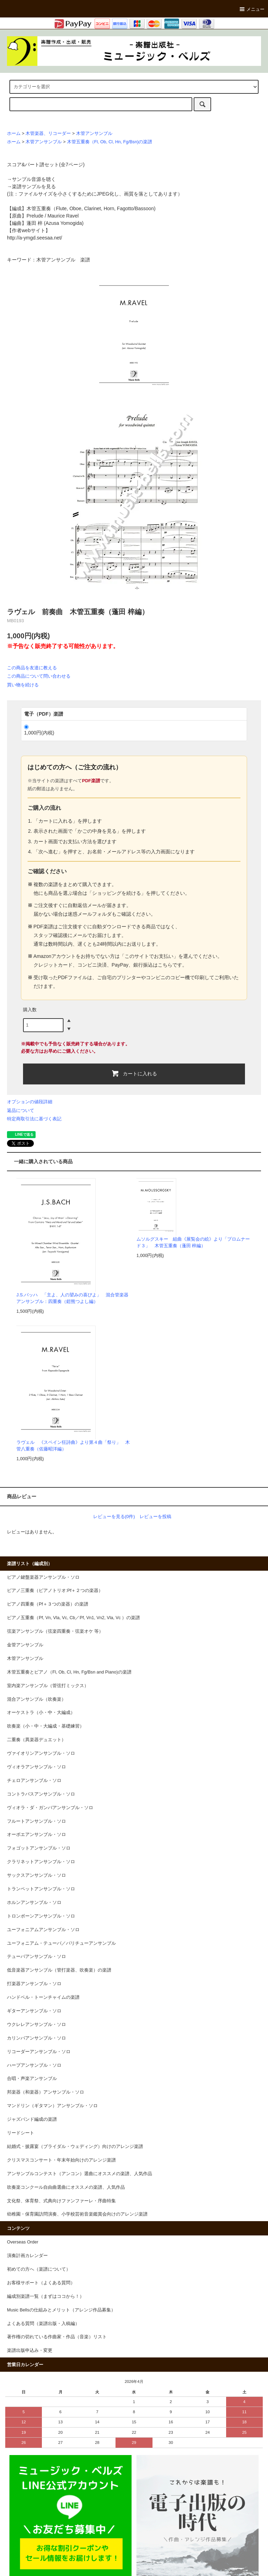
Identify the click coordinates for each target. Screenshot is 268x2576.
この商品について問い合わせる (38, 676)
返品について (20, 1110)
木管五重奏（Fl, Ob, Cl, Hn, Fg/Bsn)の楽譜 (109, 141)
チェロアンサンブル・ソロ (34, 1780)
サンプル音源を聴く (34, 179)
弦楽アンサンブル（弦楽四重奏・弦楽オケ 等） (55, 1631)
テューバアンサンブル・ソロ (36, 1956)
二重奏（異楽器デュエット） (36, 1739)
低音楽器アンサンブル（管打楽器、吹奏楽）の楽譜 (59, 1970)
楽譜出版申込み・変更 (29, 2350)
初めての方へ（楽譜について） (38, 2269)
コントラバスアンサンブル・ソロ (41, 1794)
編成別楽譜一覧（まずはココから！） (45, 2296)
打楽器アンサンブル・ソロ (34, 1983)
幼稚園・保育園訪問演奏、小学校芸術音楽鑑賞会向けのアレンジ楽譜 (77, 2214)
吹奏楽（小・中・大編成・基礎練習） (45, 1726)
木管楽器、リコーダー (48, 133)
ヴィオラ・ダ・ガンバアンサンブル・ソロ (50, 1807)
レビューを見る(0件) (114, 1516)
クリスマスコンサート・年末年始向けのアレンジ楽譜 (61, 2160)
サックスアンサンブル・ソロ (36, 1875)
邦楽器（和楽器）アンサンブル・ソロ (45, 2092)
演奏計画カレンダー (27, 2255)
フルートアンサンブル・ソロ (36, 1821)
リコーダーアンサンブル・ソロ (38, 2051)
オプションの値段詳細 (29, 1101)
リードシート (20, 2133)
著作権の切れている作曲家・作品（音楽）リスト (57, 2336)
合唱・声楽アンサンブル (32, 2078)
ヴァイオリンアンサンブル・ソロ (41, 1753)
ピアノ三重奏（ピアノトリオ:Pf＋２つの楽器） (55, 1590)
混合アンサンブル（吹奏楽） (36, 1699)
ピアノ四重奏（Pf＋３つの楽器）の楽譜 (47, 1604)
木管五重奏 (39, 208)
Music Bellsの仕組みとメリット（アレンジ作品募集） (61, 2310)
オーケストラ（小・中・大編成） (41, 1712)
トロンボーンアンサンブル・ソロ (41, 1916)
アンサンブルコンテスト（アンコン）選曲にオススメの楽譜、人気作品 (79, 2173)
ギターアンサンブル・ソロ (34, 2011)
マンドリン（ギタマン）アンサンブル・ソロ (52, 2105)
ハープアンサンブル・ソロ (34, 2065)
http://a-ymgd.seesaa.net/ (34, 238)
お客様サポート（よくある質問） (41, 2282)
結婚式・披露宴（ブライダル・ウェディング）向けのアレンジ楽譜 (75, 2146)
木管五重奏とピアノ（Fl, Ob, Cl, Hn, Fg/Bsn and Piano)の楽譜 (69, 1672)
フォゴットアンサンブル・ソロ (38, 1848)
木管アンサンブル (94, 133)
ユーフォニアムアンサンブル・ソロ (43, 1929)
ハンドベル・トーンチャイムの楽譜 (43, 1997)
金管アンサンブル (25, 1645)
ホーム (14, 133)
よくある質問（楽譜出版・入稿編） (43, 2323)
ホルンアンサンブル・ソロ (34, 1902)
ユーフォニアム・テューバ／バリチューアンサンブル (61, 1943)
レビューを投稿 (155, 1516)
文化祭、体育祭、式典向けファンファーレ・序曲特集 (61, 2200)
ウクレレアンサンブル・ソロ (36, 2024)
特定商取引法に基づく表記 (34, 1118)
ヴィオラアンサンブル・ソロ (36, 1767)
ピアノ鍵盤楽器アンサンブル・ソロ (43, 1577)
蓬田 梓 (35, 223)
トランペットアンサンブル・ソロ (41, 1889)
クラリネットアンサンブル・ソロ (41, 1861)
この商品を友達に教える (32, 667)
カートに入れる (134, 1073)
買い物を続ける (23, 684)
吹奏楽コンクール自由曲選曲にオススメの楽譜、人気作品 (66, 2187)
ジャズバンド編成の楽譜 (32, 2119)
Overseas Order (22, 2242)
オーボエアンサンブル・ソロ (36, 1834)
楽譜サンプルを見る (34, 186)
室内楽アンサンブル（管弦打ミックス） (48, 1685)
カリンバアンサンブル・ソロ (36, 2038)
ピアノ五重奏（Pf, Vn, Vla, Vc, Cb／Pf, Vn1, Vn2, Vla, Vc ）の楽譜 (73, 1617)
